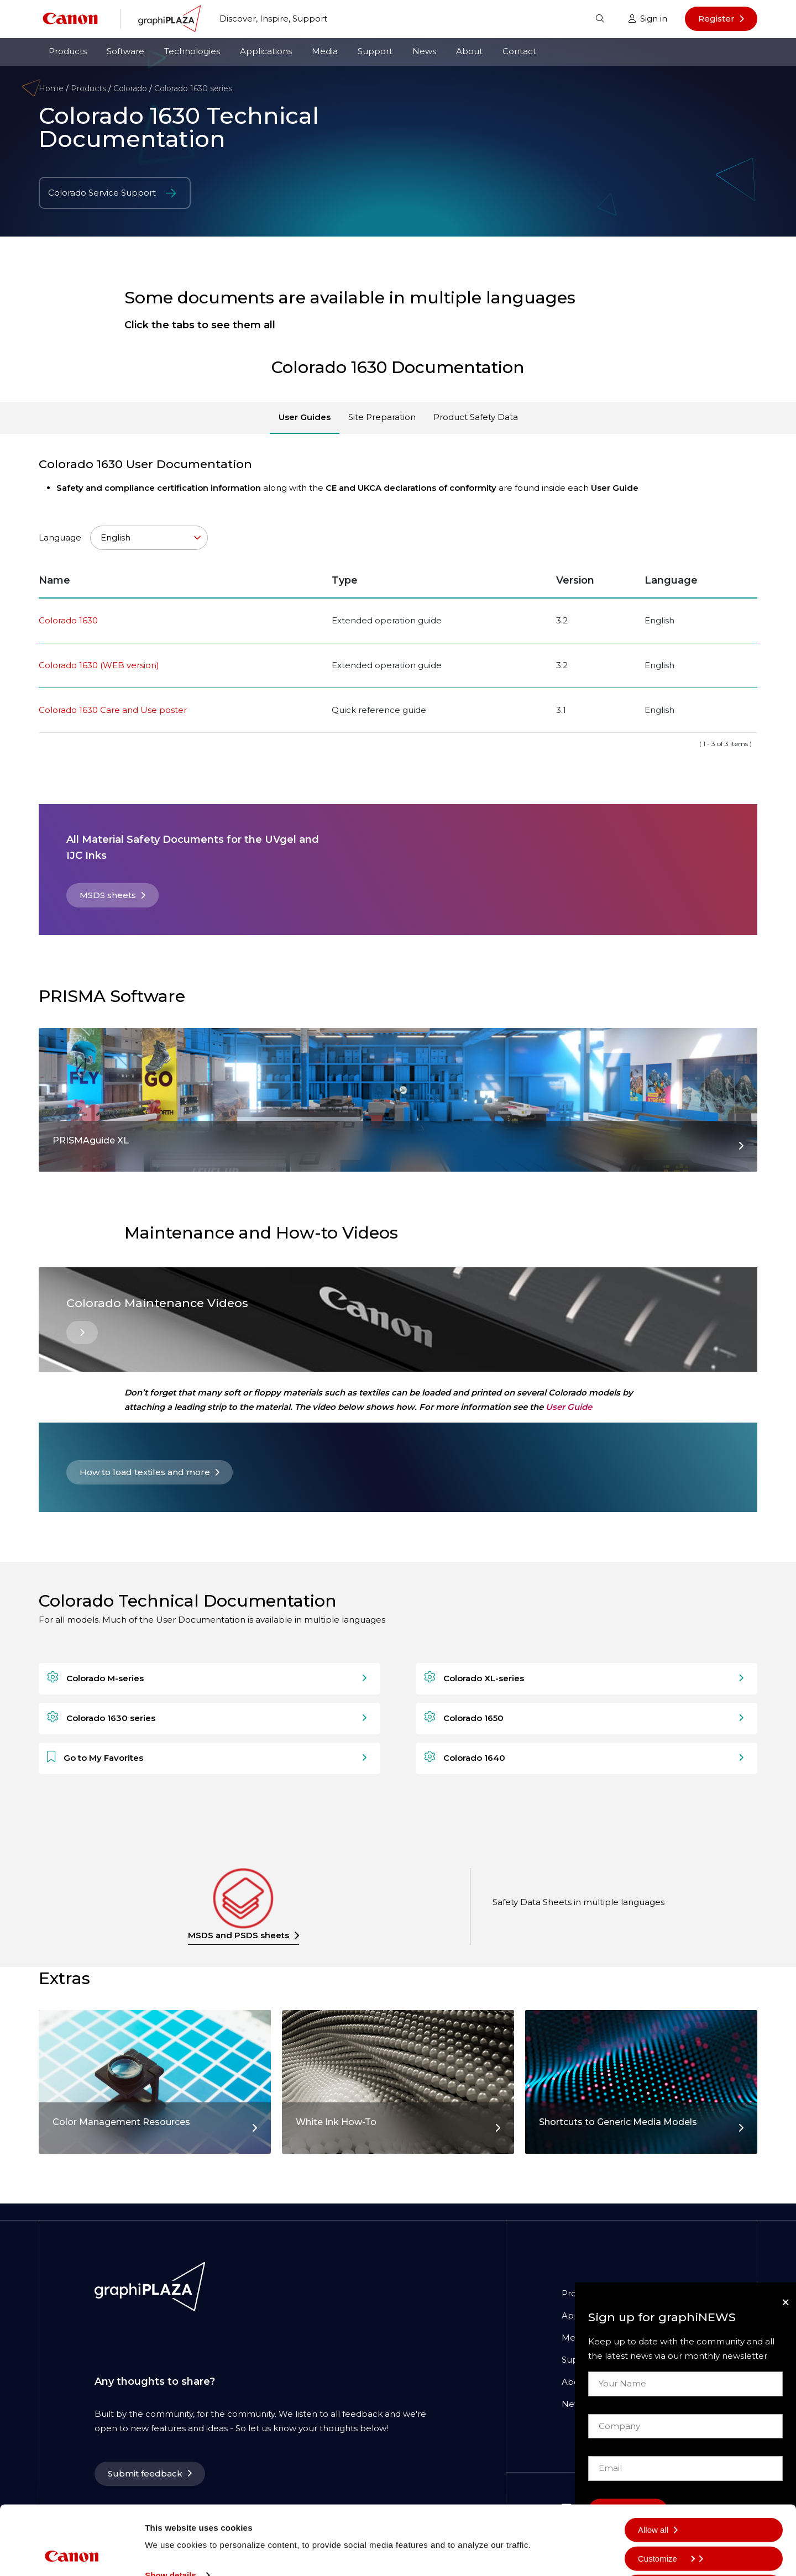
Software (125, 51)
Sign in (648, 18)
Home (51, 88)
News (424, 51)
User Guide (569, 1407)
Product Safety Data (475, 417)
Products (68, 51)
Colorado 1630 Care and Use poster (113, 710)
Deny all (653, 2550)
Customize (666, 2493)
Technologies (192, 51)
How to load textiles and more (145, 1472)
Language (123, 538)
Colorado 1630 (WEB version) (99, 665)
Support (375, 51)
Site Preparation (382, 417)
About (469, 51)
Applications (266, 51)
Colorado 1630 (68, 620)
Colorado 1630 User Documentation (145, 464)
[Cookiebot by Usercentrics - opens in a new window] (71, 2554)
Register (716, 18)
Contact (519, 51)
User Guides (305, 417)
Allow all (653, 2465)
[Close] (785, 2302)
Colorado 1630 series (193, 88)
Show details (170, 2510)
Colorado (130, 88)
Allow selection (665, 2522)
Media (325, 51)
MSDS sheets (108, 895)
